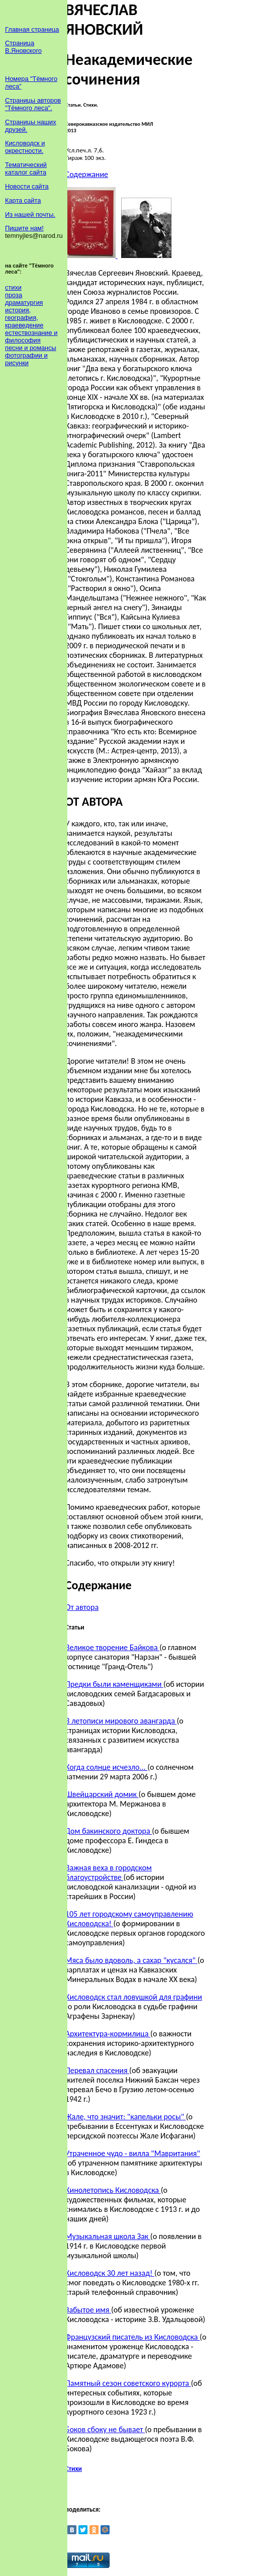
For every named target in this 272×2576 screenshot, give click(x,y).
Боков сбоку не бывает (105, 2429)
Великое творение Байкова (112, 1647)
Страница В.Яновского (23, 46)
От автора (82, 1607)
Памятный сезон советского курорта (128, 2383)
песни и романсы (30, 348)
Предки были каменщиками (114, 1684)
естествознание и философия (31, 336)
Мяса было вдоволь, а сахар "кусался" (131, 1960)
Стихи (73, 2468)
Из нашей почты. (30, 214)
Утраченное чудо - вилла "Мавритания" (132, 2153)
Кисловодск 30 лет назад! (109, 2273)
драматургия (24, 302)
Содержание (86, 174)
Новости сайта (27, 186)
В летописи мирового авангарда (121, 1721)
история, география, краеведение (24, 317)
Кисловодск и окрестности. (25, 146)
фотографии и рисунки (26, 359)
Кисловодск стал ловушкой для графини (133, 1997)
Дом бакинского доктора (108, 1831)
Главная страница (32, 29)
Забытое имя (88, 2309)
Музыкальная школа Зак (107, 2236)
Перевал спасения (97, 2070)
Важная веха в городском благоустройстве (108, 1872)
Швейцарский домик (102, 1794)
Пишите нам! (24, 228)
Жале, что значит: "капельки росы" (125, 2116)
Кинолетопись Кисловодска (113, 2190)
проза (13, 295)
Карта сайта (23, 200)
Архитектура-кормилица (107, 2033)
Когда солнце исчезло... (106, 1767)
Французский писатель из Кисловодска (132, 2337)
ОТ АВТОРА (94, 801)
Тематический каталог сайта (26, 168)
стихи (13, 287)
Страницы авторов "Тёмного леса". (33, 104)
